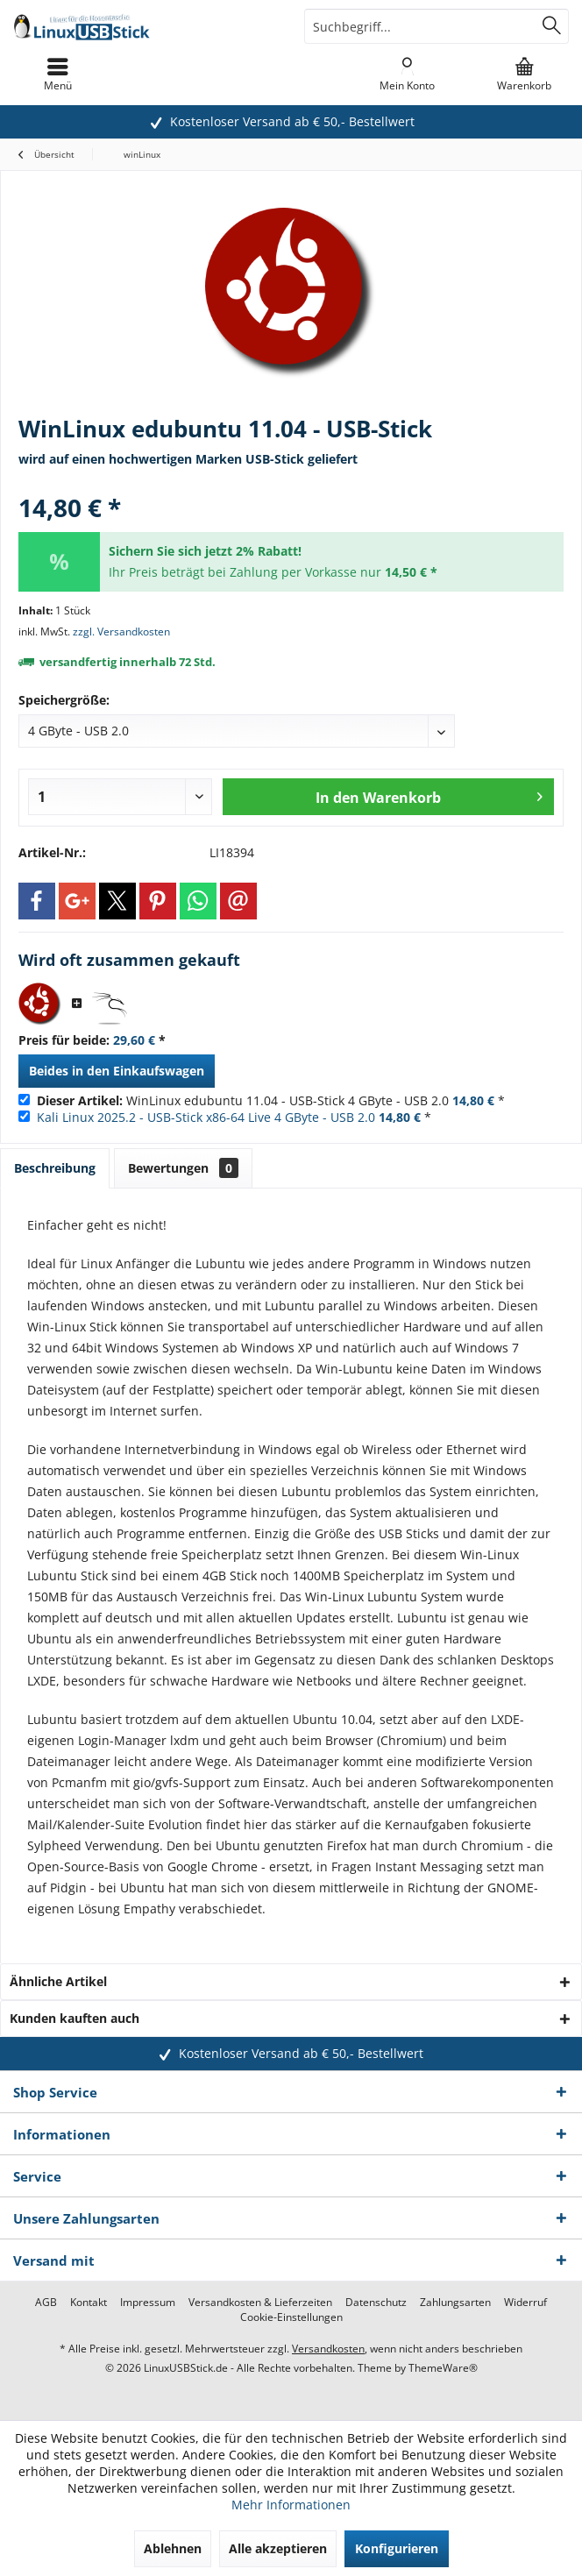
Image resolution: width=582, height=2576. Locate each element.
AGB (46, 2303)
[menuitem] (523, 74)
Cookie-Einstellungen (291, 2317)
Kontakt (88, 2303)
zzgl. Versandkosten (121, 631)
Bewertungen (183, 1168)
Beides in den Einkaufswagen (116, 1070)
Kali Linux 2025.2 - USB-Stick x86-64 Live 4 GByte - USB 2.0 (206, 1117)
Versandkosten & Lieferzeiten (260, 2303)
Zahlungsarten (455, 2303)
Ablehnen (173, 2548)
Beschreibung (55, 1168)
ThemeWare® (443, 2367)
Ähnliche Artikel (58, 1981)
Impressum (147, 2303)
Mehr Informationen (291, 2504)
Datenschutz (376, 2303)
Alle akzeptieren (278, 2548)
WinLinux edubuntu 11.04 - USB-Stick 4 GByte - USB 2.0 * (271, 1100)
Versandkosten (328, 2348)
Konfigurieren (396, 2548)
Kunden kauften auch (74, 2018)
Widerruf (525, 2303)
